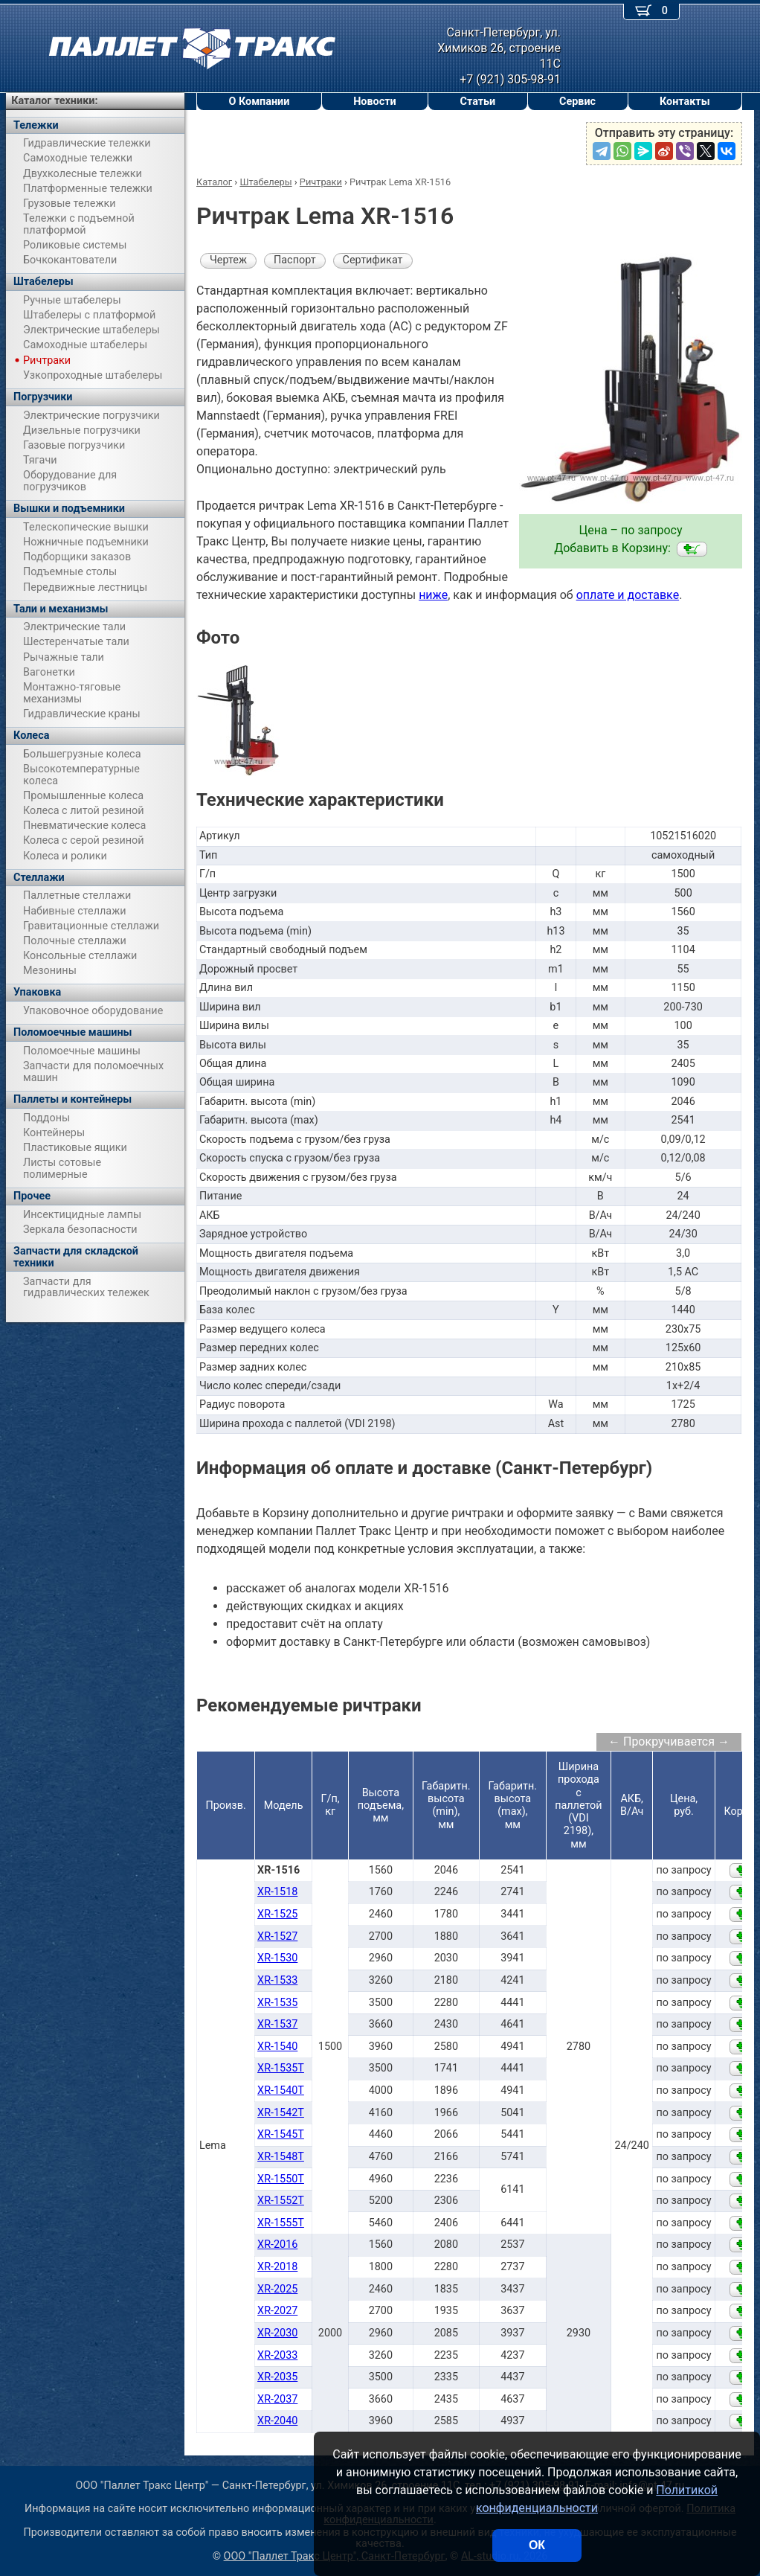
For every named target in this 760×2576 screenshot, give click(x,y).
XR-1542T (280, 2112)
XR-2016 (277, 2244)
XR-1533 (277, 1980)
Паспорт (295, 260)
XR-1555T (280, 2223)
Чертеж (228, 260)
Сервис (577, 101)
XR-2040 (277, 2421)
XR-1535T (280, 2068)
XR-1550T (280, 2179)
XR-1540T (280, 2090)
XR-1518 (277, 1891)
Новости (374, 101)
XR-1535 (277, 2002)
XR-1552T (280, 2200)
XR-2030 (277, 2333)
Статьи (477, 101)
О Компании (258, 101)
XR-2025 (277, 2289)
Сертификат (373, 260)
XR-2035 (277, 2377)
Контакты (685, 101)
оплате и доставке (628, 595)
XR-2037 (277, 2399)
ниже (433, 595)
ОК (537, 2545)
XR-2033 (277, 2355)
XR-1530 (277, 1958)
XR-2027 (277, 2310)
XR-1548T (280, 2156)
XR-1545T (280, 2134)
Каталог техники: (54, 100)
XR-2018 (277, 2267)
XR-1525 (277, 1914)
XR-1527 (277, 1936)
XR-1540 (277, 2046)
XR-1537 (277, 2024)
